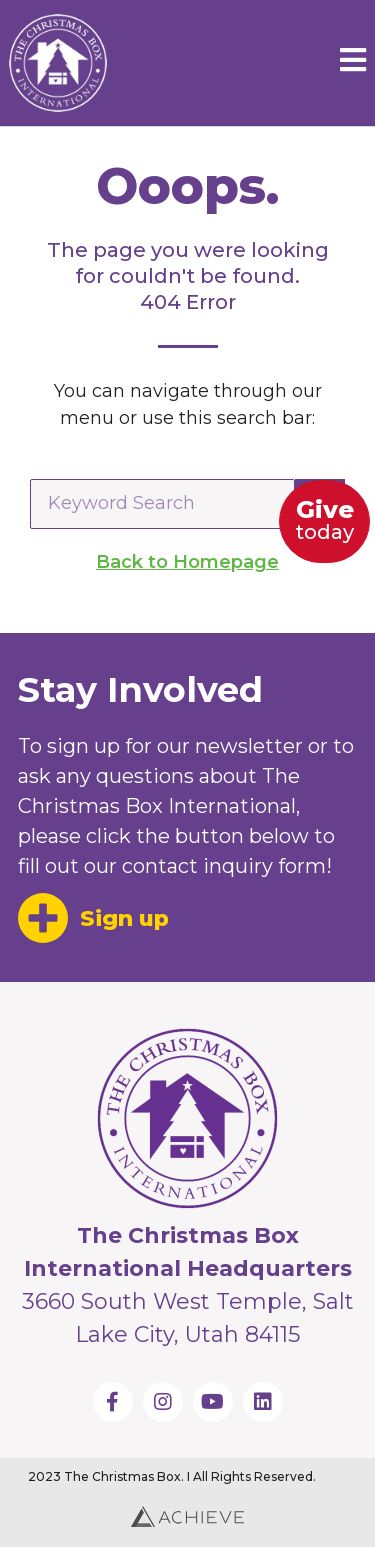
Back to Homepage (187, 562)
